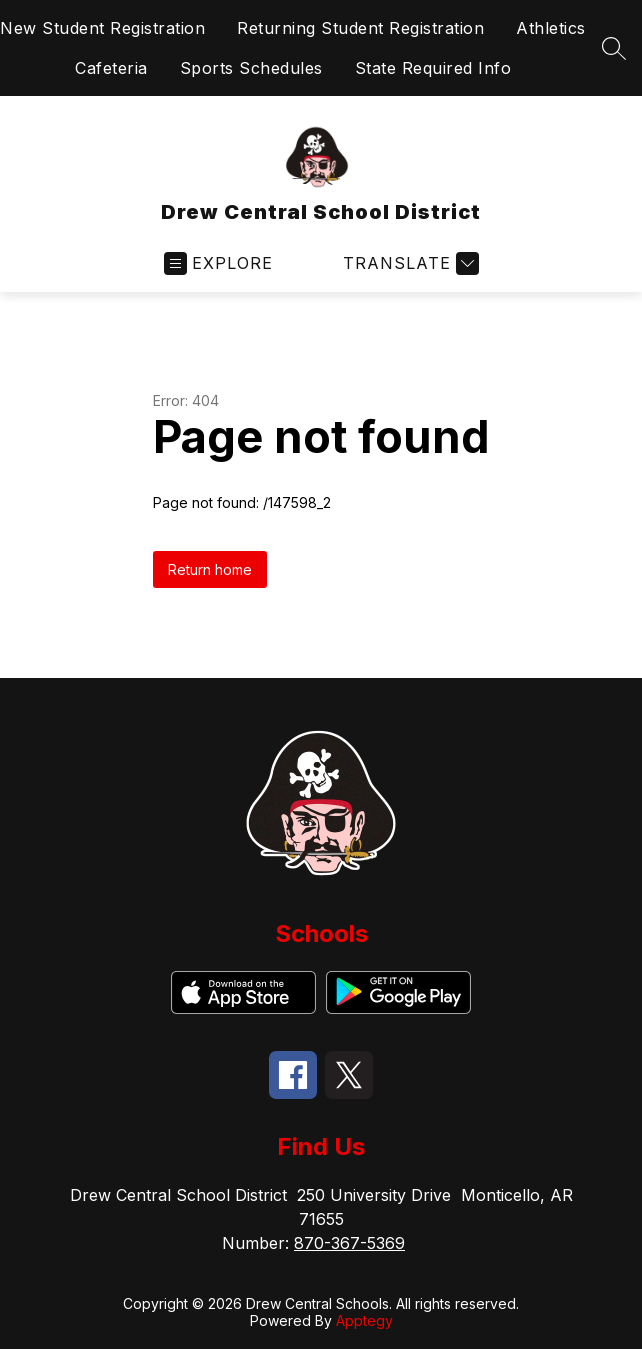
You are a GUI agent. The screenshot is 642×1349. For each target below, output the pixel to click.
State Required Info (433, 68)
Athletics (551, 28)
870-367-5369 (349, 1243)
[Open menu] (218, 263)
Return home (210, 569)
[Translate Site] (408, 263)
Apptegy (364, 1320)
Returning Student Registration (360, 28)
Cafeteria (111, 68)
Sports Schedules (251, 68)
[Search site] (614, 48)
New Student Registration (102, 28)
